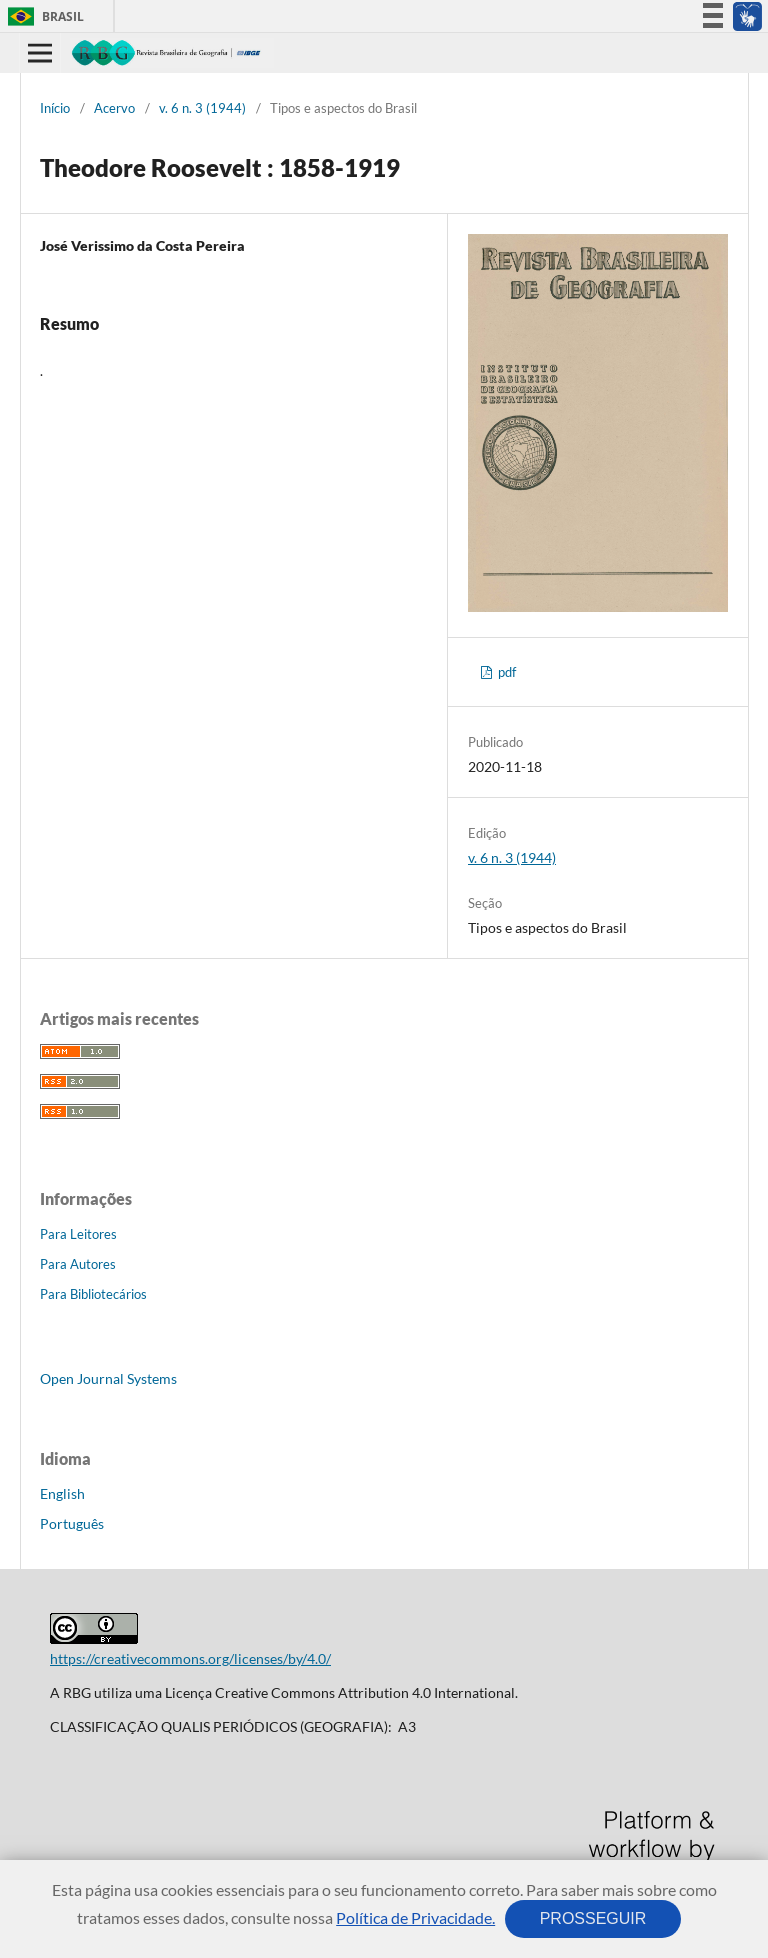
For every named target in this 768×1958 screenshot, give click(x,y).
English (62, 1493)
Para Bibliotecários (93, 1294)
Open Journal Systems (108, 1378)
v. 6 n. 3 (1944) (202, 108)
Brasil (42, 16)
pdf (505, 672)
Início (55, 108)
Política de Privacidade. (415, 1917)
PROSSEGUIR (593, 1918)
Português (72, 1523)
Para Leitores (78, 1234)
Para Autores (78, 1264)
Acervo (114, 108)
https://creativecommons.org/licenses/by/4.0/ (190, 1658)
